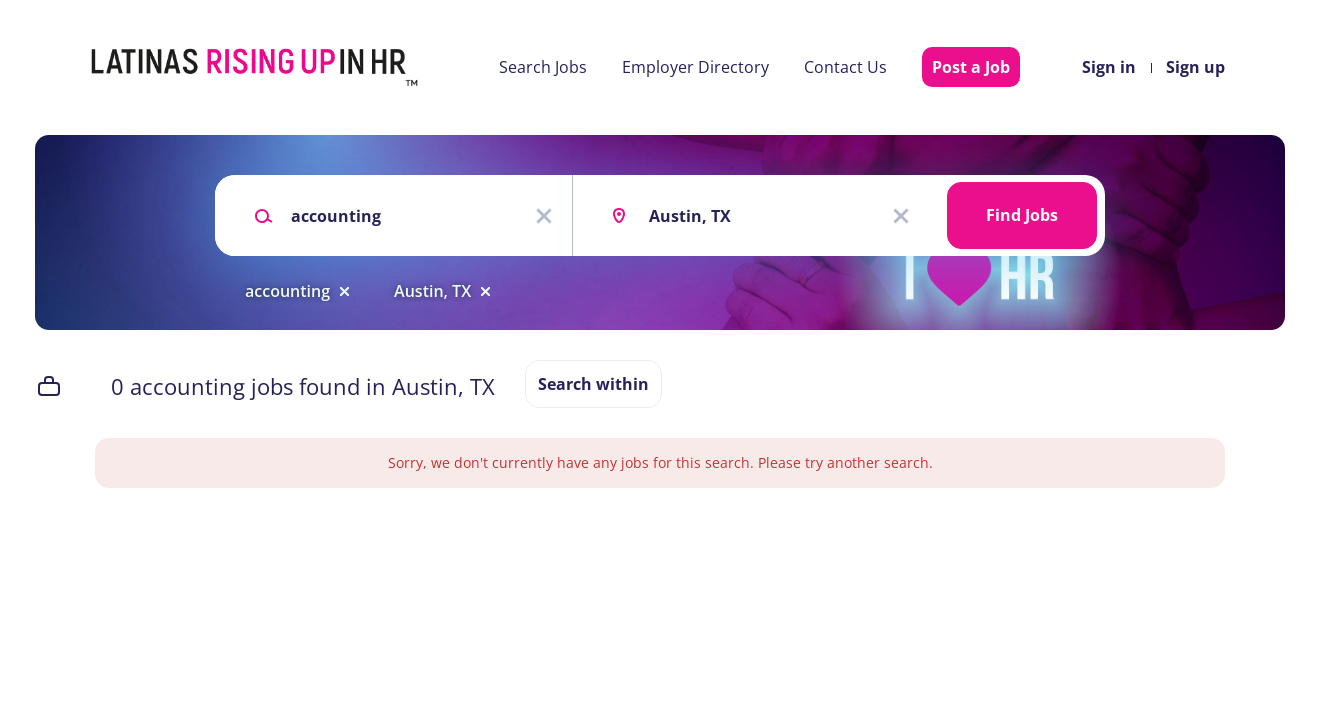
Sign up (1195, 67)
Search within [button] (593, 384)
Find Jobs (1022, 215)
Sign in (1109, 67)
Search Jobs (543, 67)
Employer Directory (695, 67)
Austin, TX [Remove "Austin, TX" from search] (432, 291)
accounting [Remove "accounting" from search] (287, 291)
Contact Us (845, 67)
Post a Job (971, 67)
